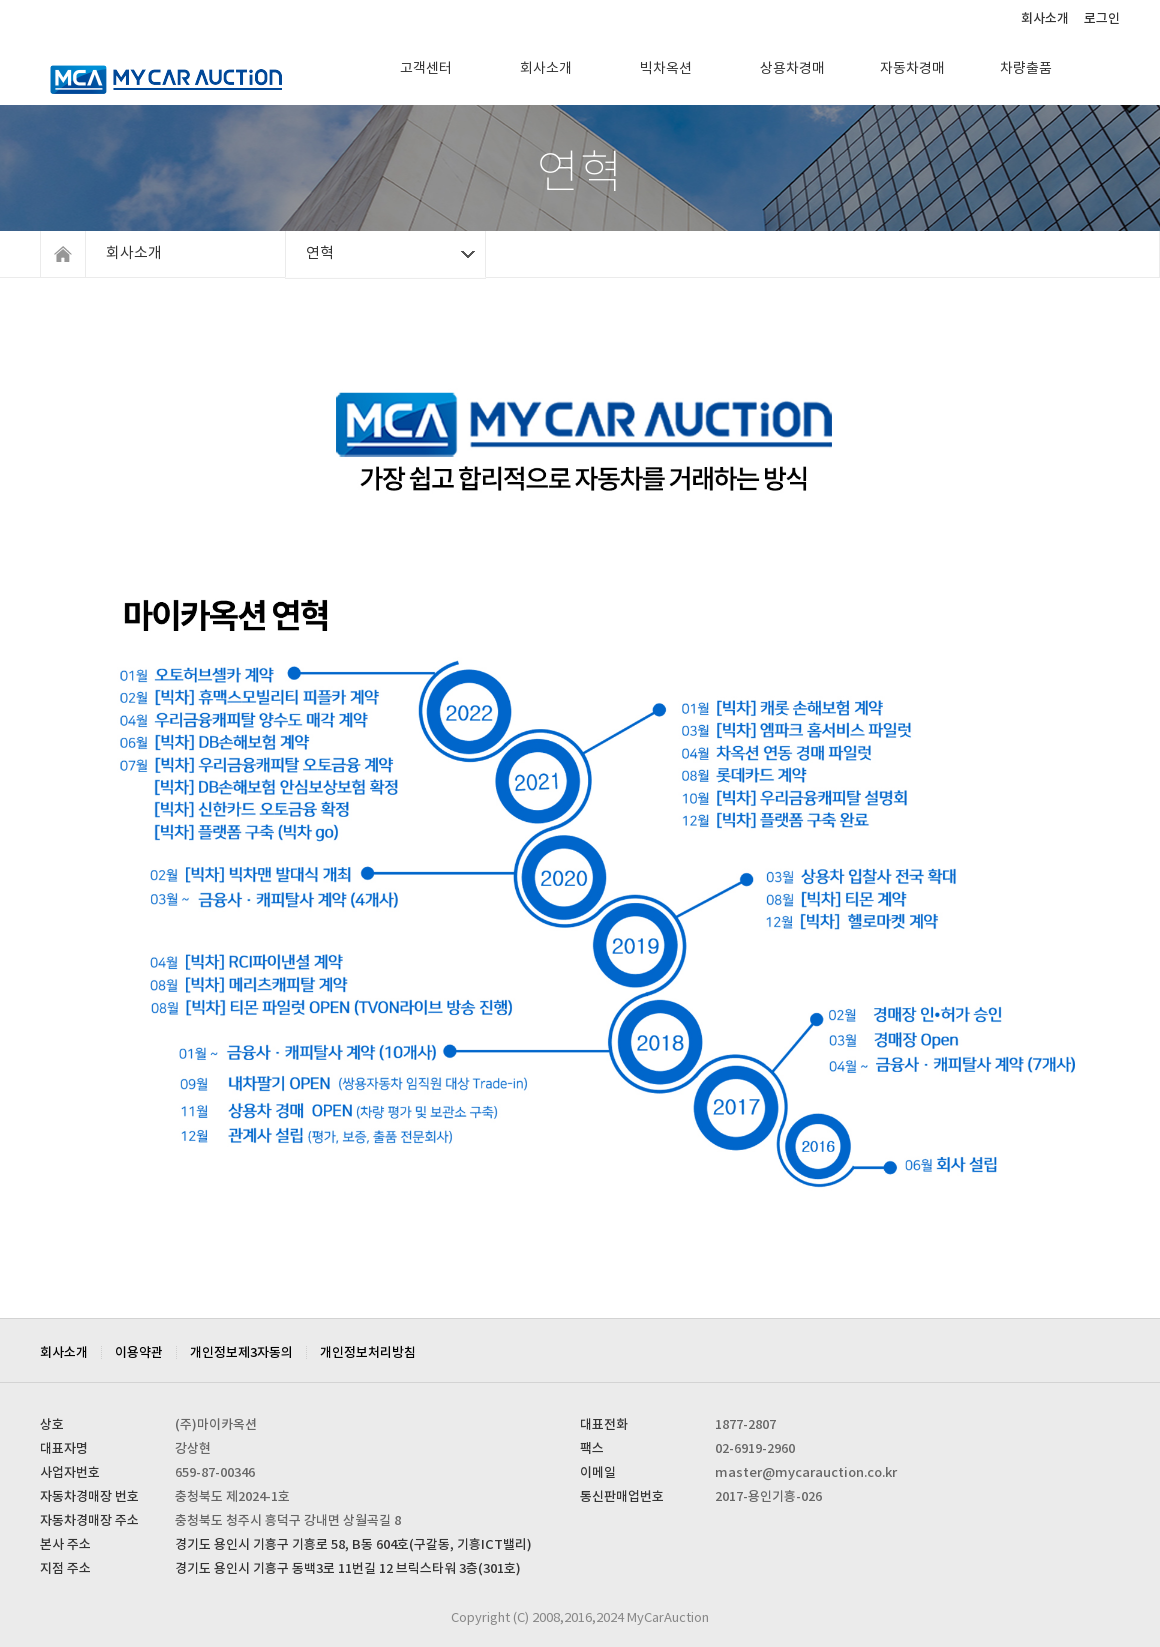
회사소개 (1045, 19)
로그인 (1102, 19)
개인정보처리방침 (368, 1353)
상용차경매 (792, 69)
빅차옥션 (666, 69)
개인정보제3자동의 (241, 1353)
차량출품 (1026, 69)
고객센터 (426, 69)
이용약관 (139, 1353)
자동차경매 (912, 69)
